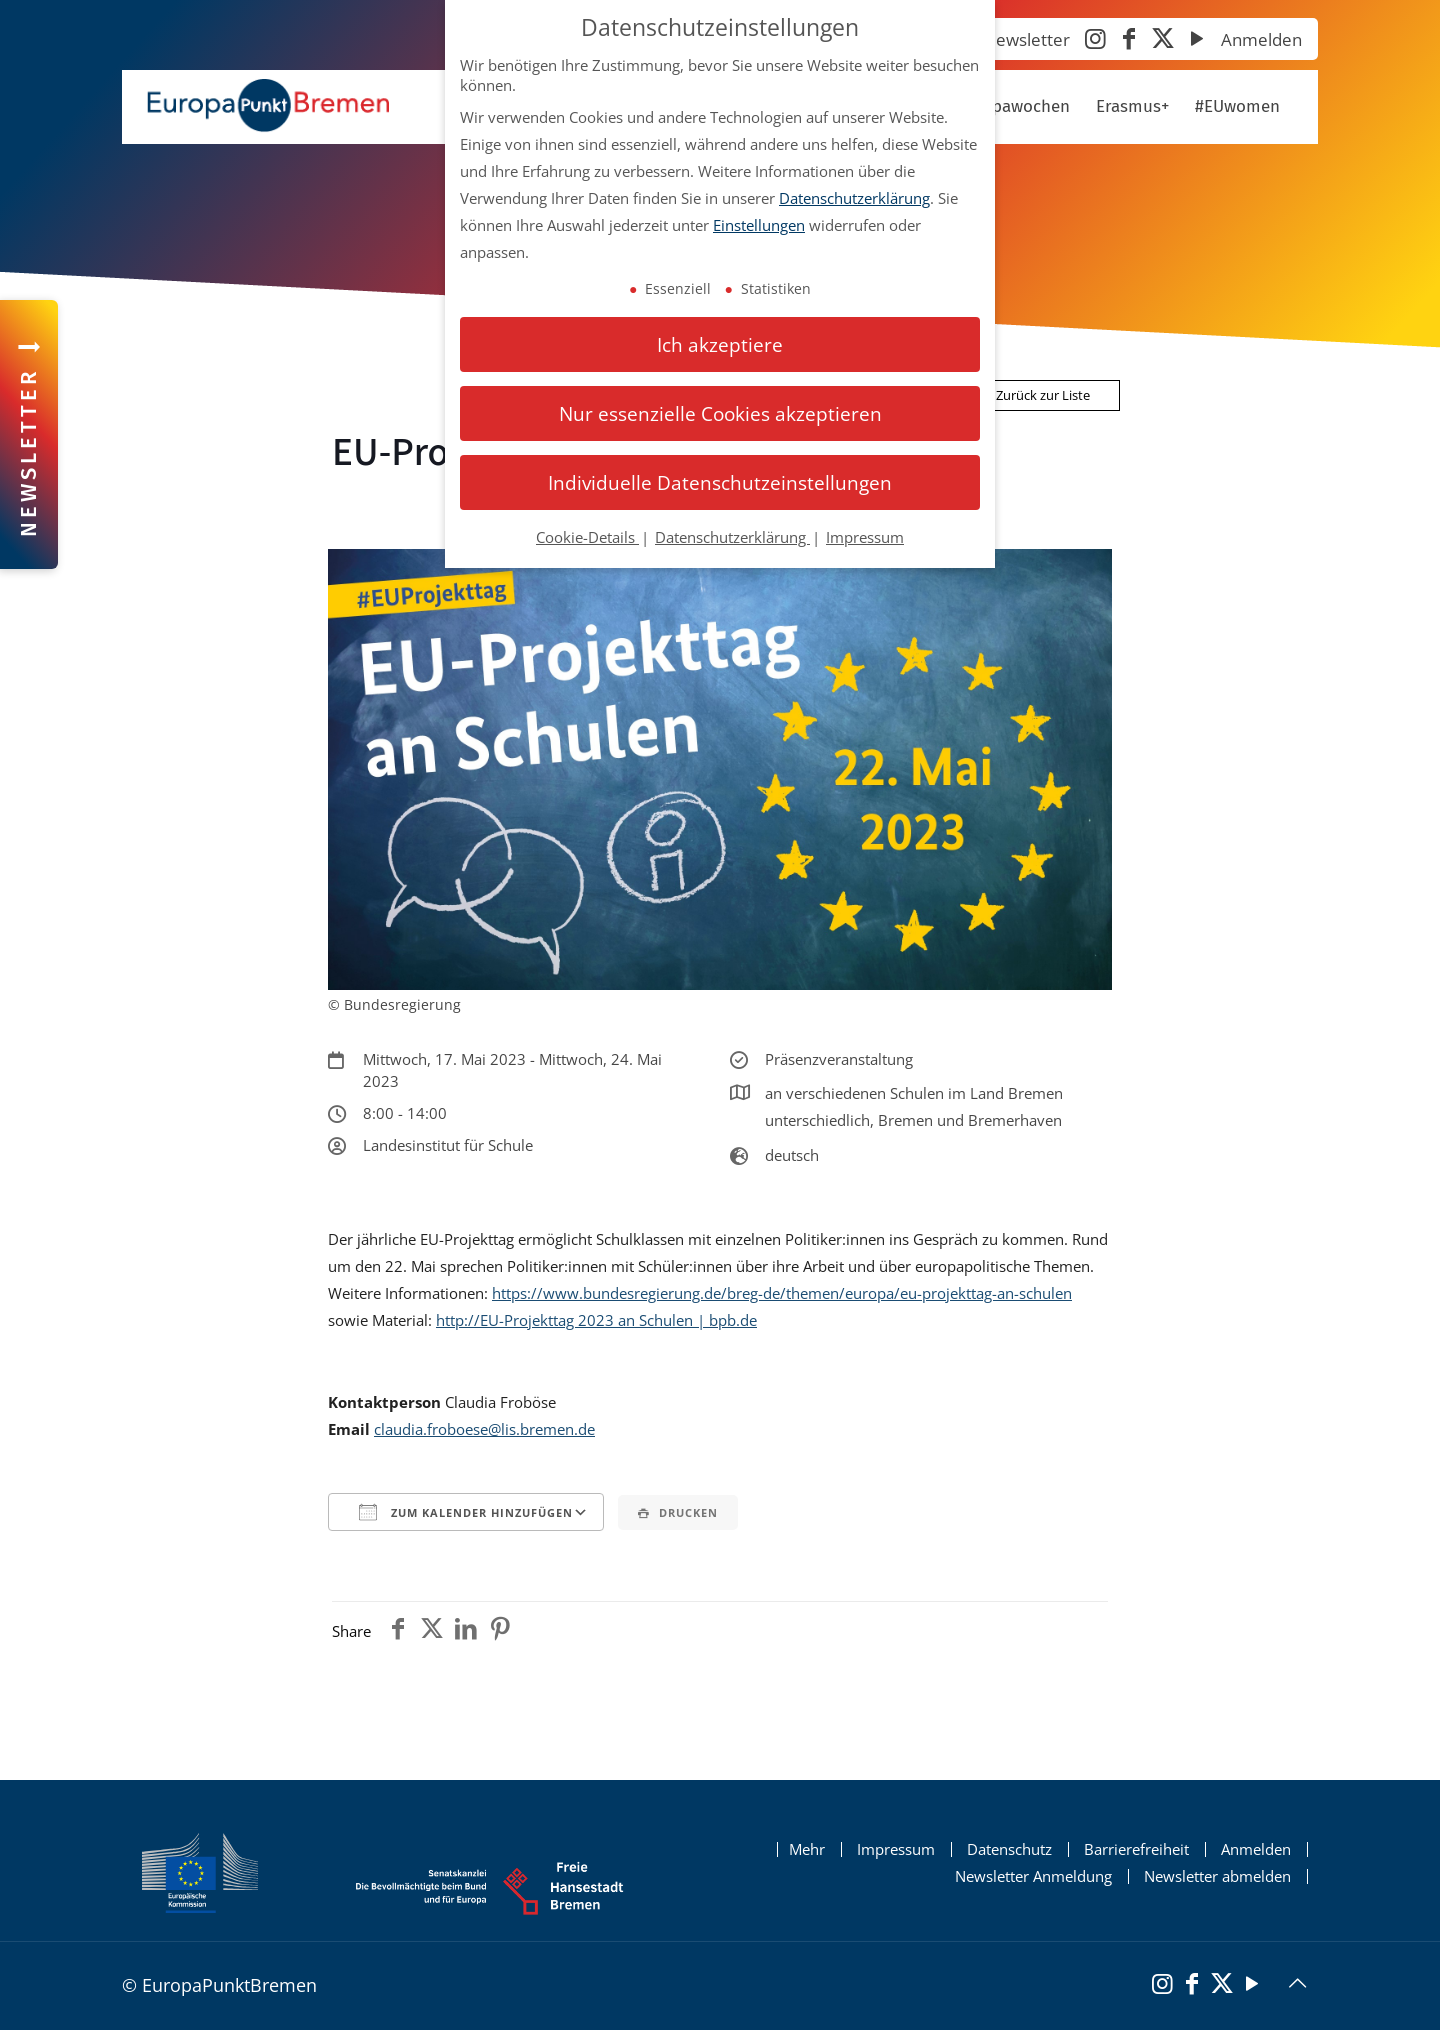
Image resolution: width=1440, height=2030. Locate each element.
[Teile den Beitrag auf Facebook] (398, 1631)
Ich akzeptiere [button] (720, 344)
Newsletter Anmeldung (1033, 1876)
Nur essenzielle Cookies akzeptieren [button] (720, 413)
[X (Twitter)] (1163, 40)
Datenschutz (1009, 1849)
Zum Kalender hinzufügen (466, 1512)
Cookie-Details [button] (587, 537)
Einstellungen (759, 225)
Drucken (678, 1512)
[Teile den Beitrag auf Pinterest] (500, 1631)
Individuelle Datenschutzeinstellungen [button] (720, 482)
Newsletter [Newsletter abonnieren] (1026, 39)
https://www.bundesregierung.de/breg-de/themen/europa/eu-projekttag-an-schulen (782, 1293)
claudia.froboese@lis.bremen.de (484, 1429)
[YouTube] (1197, 40)
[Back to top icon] (1297, 1983)
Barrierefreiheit (1136, 1849)
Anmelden (1261, 39)
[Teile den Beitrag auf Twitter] (432, 1631)
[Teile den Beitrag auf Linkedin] (466, 1631)
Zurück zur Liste (1035, 395)
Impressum (896, 1849)
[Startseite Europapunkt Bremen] (268, 105)
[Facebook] (1129, 40)
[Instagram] (1095, 40)
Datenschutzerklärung (854, 198)
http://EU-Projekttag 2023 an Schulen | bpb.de (596, 1320)
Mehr (807, 1849)
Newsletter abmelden (1217, 1876)
